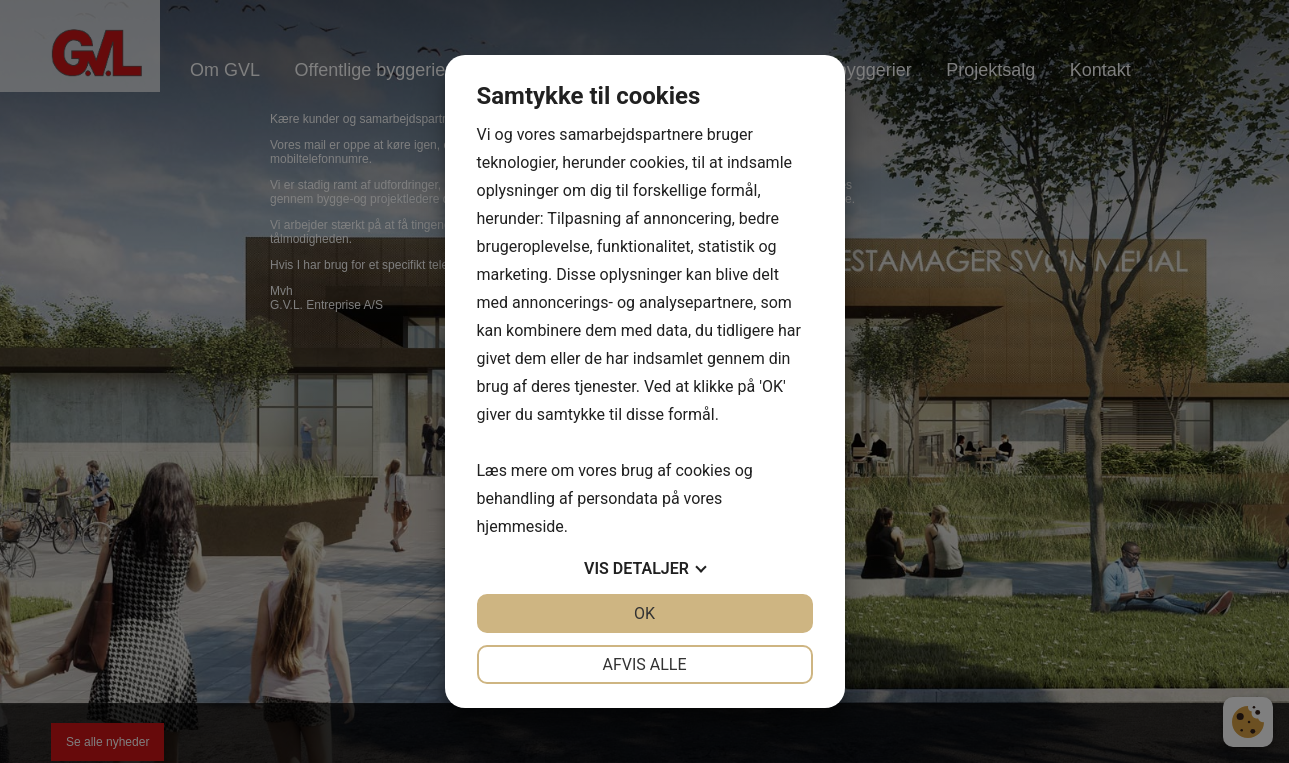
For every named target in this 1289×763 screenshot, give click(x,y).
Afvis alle (644, 664)
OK (644, 613)
